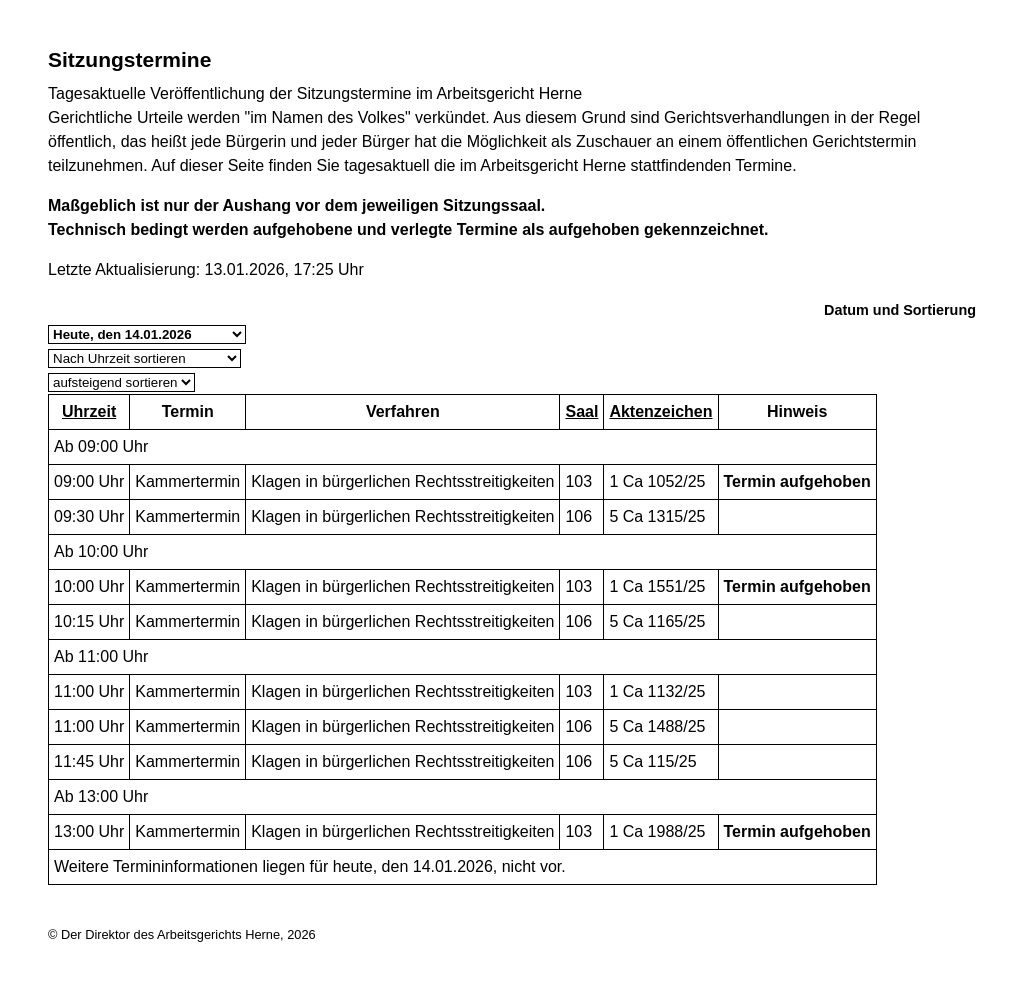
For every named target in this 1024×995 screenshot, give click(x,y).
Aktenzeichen (660, 411)
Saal (581, 411)
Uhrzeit (89, 411)
